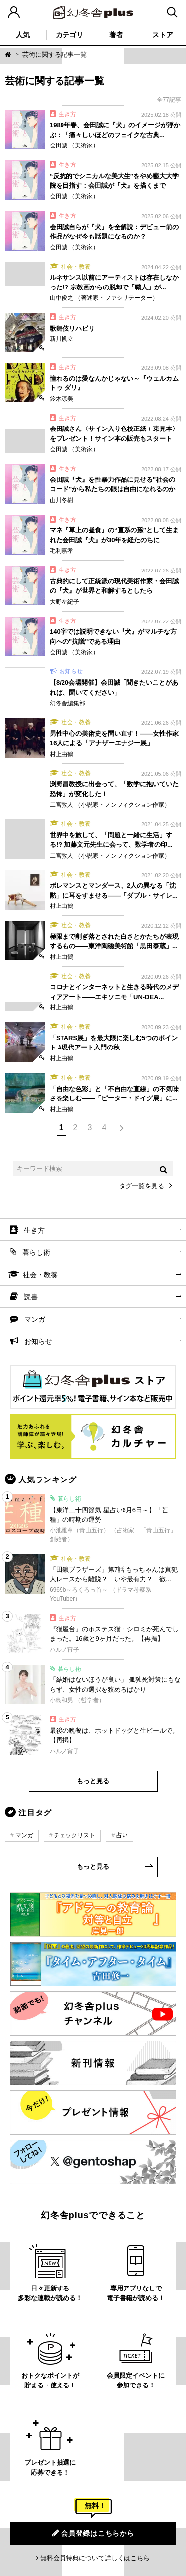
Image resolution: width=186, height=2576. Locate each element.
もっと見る (93, 1781)
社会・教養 (40, 1275)
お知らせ (38, 1341)
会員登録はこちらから (93, 2533)
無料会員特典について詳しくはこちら (95, 2558)
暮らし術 (36, 1252)
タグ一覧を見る (141, 1186)
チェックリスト (74, 1835)
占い (122, 1835)
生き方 (34, 1230)
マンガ (34, 1319)
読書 (31, 1297)
